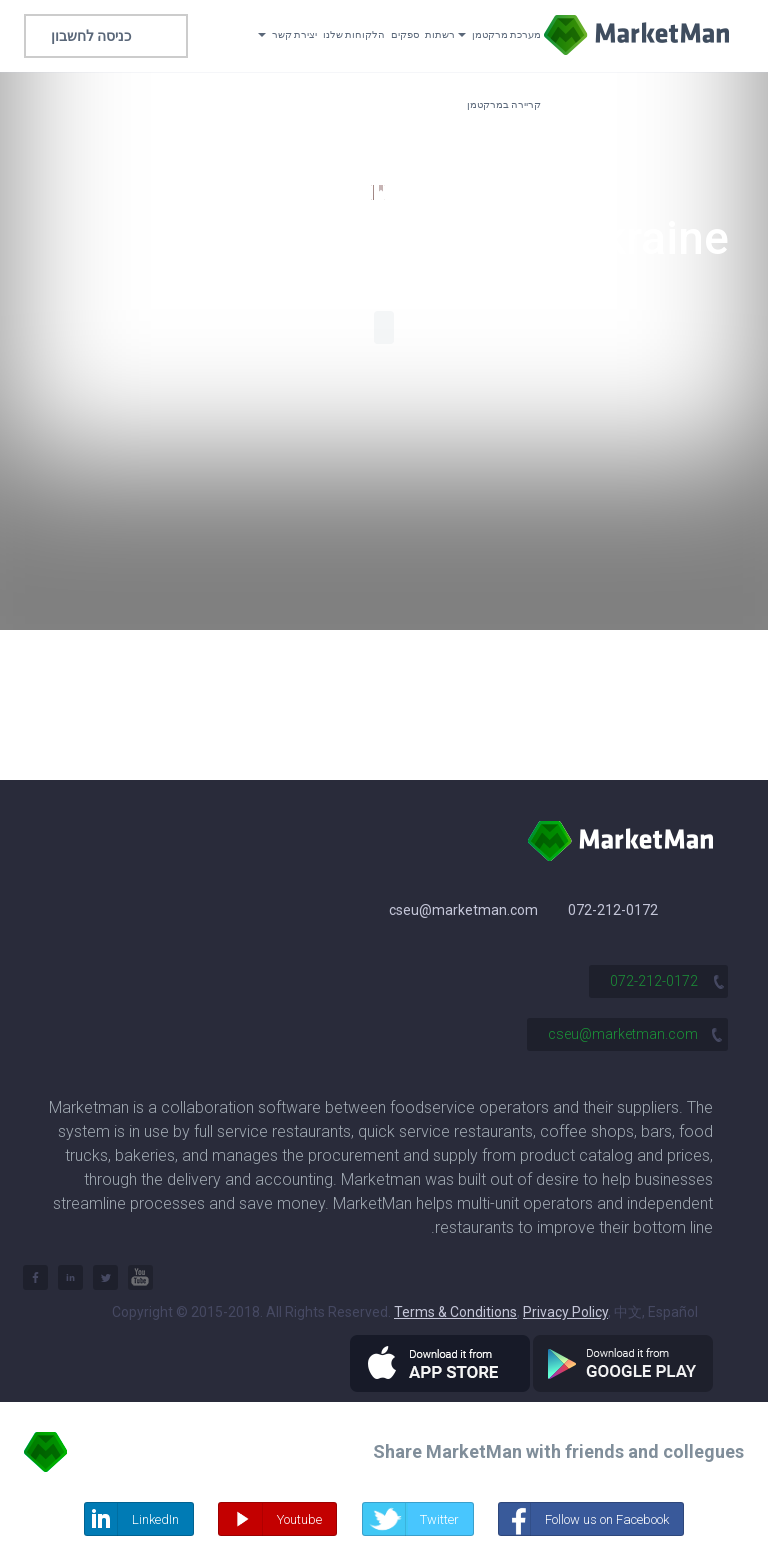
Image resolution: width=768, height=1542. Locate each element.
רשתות (440, 34)
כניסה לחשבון (91, 36)
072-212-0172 (613, 910)
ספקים (405, 34)
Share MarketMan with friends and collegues (558, 1451)
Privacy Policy (565, 1312)
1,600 (346, 192)
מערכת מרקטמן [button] (499, 34)
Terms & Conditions (455, 1312)
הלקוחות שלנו (354, 34)
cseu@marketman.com (463, 910)
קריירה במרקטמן (504, 104)
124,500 (422, 192)
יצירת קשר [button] (287, 34)
